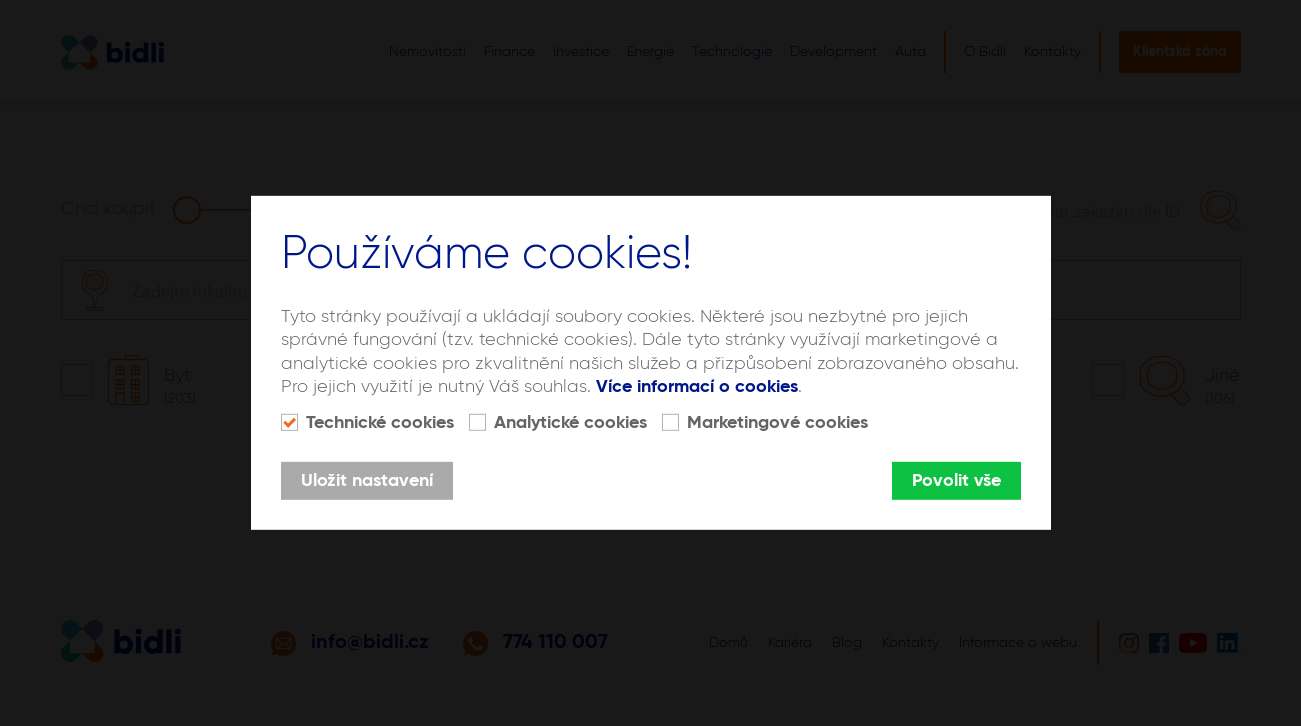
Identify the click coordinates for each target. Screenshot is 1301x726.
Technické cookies (380, 423)
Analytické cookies (570, 423)
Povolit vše (956, 481)
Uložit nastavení (367, 481)
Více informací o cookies (697, 387)
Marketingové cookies (777, 423)
